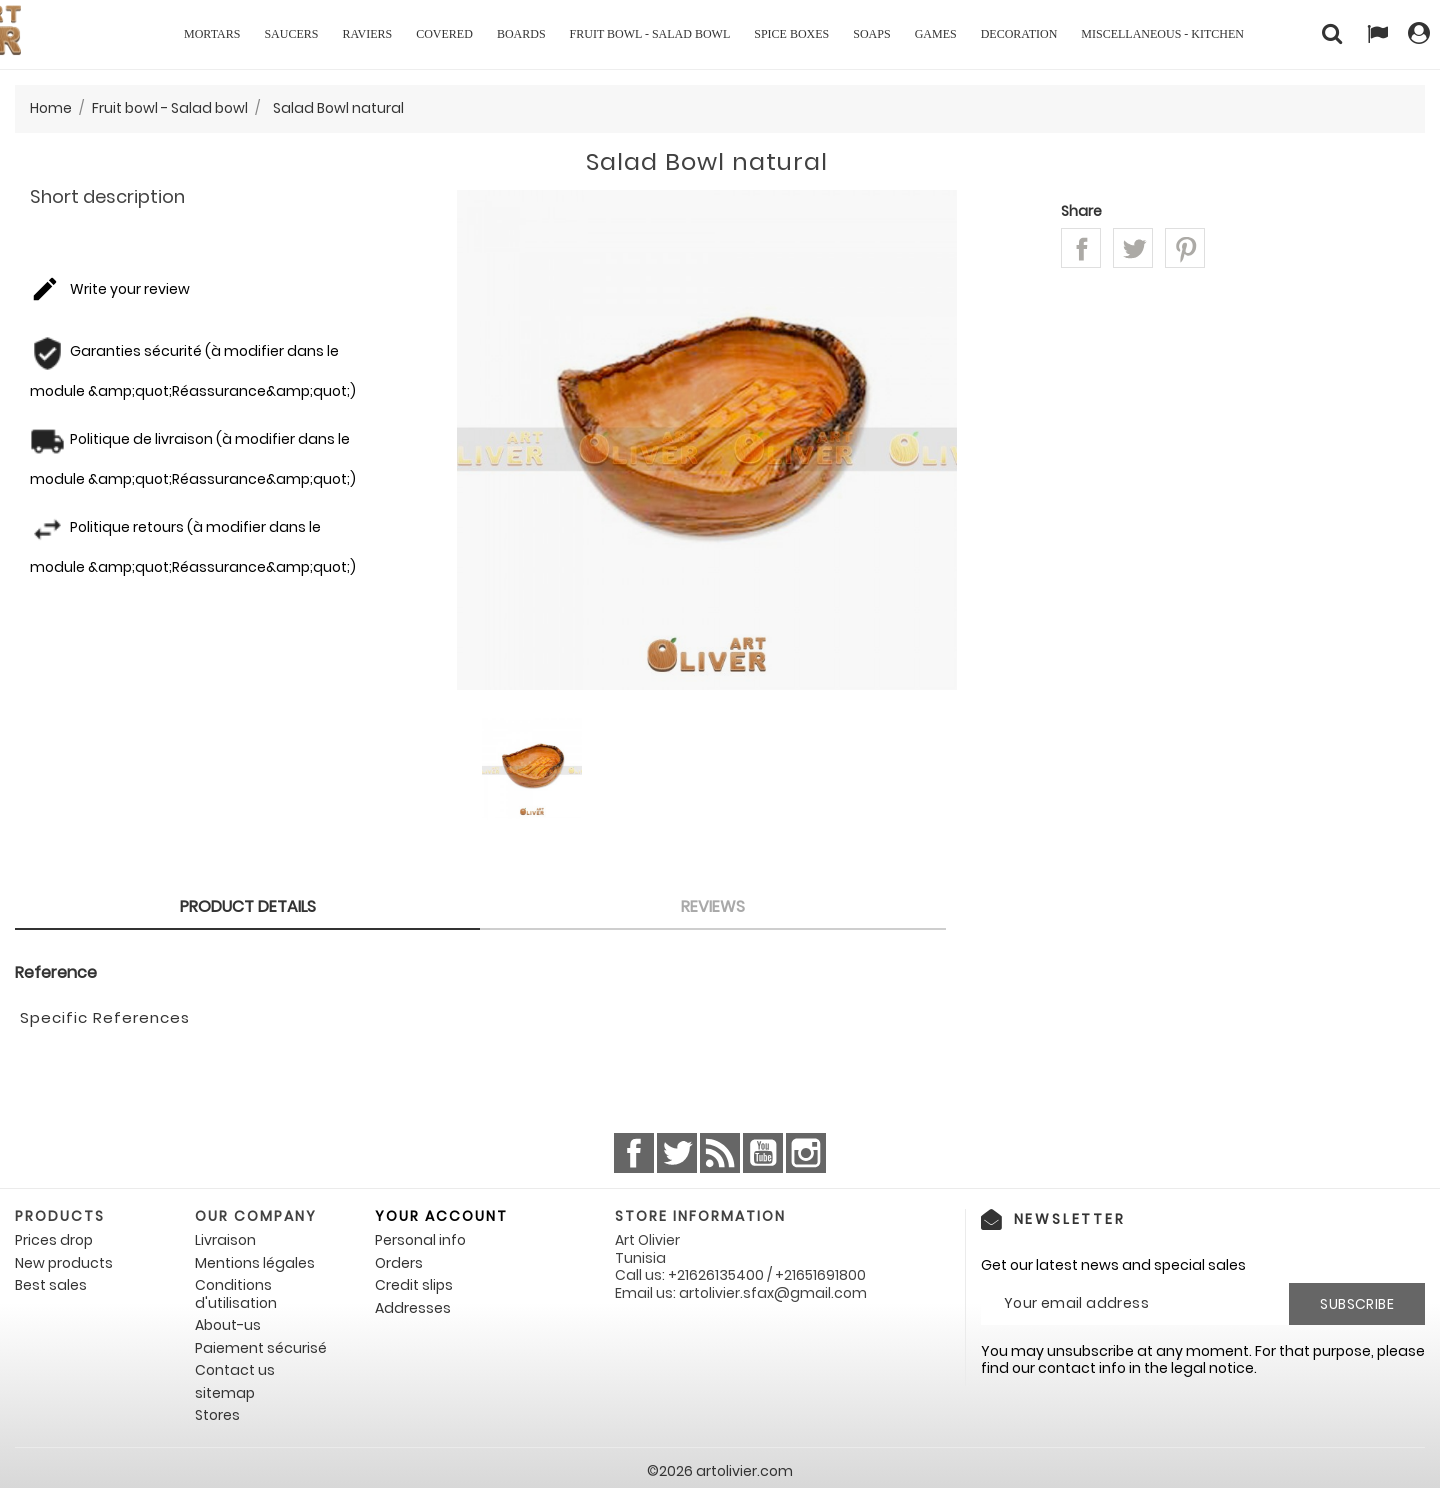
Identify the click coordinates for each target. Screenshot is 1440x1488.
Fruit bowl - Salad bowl (650, 34)
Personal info (420, 1240)
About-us (228, 1325)
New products (64, 1263)
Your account (441, 1216)
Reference (56, 973)
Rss (720, 1153)
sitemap (225, 1393)
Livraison (225, 1240)
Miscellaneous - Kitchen (1162, 34)
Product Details (248, 906)
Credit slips (414, 1285)
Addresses (413, 1308)
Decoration (1019, 34)
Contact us (235, 1370)
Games (936, 34)
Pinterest (1185, 248)
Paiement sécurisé (261, 1348)
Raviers (367, 34)
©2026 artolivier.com (720, 1471)
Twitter (677, 1153)
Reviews (713, 906)
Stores (217, 1415)
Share (1081, 248)
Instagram (806, 1153)
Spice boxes (791, 34)
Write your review (110, 290)
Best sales (51, 1285)
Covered (444, 34)
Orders (399, 1263)
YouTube (763, 1153)
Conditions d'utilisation (236, 1294)
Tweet (1133, 248)
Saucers (291, 34)
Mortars (212, 34)
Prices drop (54, 1240)
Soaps (871, 34)
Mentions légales (255, 1263)
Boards (521, 34)
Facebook (634, 1153)
